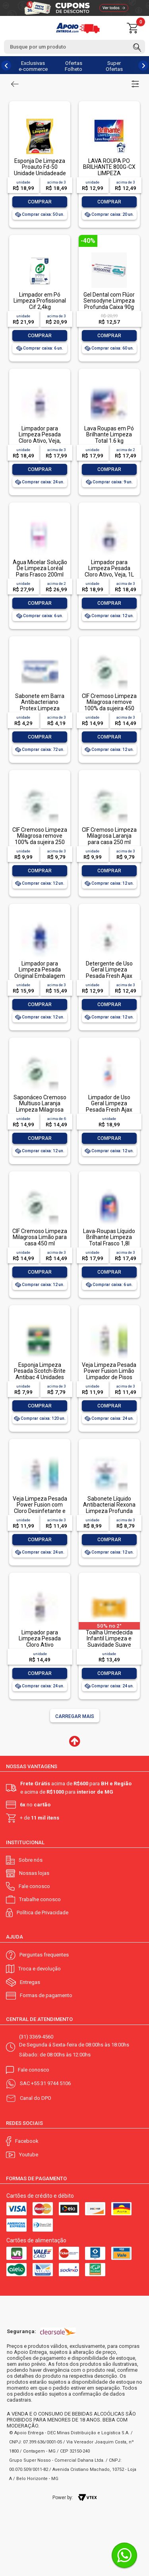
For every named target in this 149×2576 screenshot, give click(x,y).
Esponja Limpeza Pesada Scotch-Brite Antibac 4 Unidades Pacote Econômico (40, 1374)
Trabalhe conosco (40, 1899)
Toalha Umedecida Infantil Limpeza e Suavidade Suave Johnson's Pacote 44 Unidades (109, 1644)
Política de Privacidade (42, 1912)
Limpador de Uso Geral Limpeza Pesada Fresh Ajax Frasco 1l (109, 1106)
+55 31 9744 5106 (51, 2083)
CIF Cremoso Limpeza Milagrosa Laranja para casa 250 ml (109, 836)
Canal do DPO (35, 2098)
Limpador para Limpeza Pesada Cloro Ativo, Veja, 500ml (40, 437)
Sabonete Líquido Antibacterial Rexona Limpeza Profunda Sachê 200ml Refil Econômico (109, 1510)
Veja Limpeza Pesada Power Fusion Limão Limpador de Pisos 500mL (109, 1374)
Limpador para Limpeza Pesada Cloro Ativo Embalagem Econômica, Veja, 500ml (40, 1647)
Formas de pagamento (46, 1995)
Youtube (28, 2155)
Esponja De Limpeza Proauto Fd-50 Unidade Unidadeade (40, 167)
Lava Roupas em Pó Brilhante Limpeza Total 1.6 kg (109, 434)
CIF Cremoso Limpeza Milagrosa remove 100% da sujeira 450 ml (109, 705)
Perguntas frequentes (44, 1955)
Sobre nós (31, 1860)
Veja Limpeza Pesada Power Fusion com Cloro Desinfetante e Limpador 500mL (40, 1507)
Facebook (27, 2141)
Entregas (30, 1982)
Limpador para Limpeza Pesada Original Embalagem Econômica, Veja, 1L (39, 972)
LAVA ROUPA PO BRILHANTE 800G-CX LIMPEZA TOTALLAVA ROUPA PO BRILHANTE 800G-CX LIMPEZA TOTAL (109, 176)
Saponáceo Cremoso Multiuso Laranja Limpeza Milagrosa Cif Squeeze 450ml (40, 1106)
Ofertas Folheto (73, 66)
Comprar (40, 202)
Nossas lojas (34, 1873)
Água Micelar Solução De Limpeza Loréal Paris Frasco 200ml (40, 568)
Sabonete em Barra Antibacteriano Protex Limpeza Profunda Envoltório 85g (40, 708)
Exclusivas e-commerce (33, 66)
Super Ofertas (114, 66)
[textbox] (74, 47)
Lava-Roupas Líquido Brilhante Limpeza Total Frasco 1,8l (109, 1237)
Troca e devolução (39, 1969)
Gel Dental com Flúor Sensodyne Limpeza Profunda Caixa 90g (109, 300)
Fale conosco (34, 1886)
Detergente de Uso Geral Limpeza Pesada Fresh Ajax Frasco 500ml (109, 972)
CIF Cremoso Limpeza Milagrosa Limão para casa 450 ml (39, 1237)
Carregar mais (74, 1716)
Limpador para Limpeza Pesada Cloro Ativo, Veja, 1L (109, 568)
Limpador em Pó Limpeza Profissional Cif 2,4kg (40, 300)
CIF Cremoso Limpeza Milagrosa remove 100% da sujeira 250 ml (39, 839)
